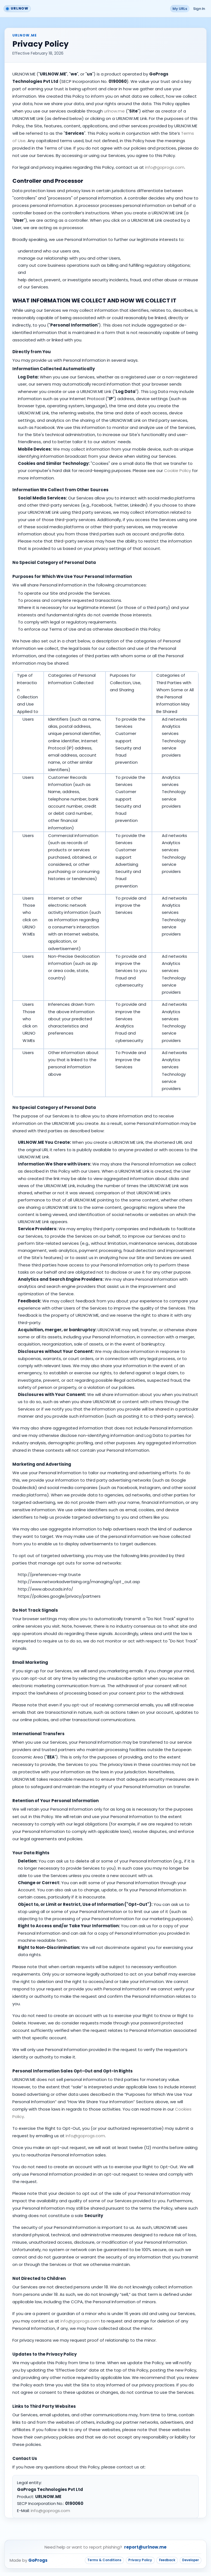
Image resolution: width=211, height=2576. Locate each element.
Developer (189, 2563)
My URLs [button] (176, 8)
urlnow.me (114, 111)
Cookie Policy (177, 471)
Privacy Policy (133, 2563)
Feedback (163, 2563)
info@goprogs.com (164, 167)
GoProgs (38, 2563)
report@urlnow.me (145, 2550)
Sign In (197, 8)
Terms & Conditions (95, 2563)
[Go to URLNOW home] (18, 8)
